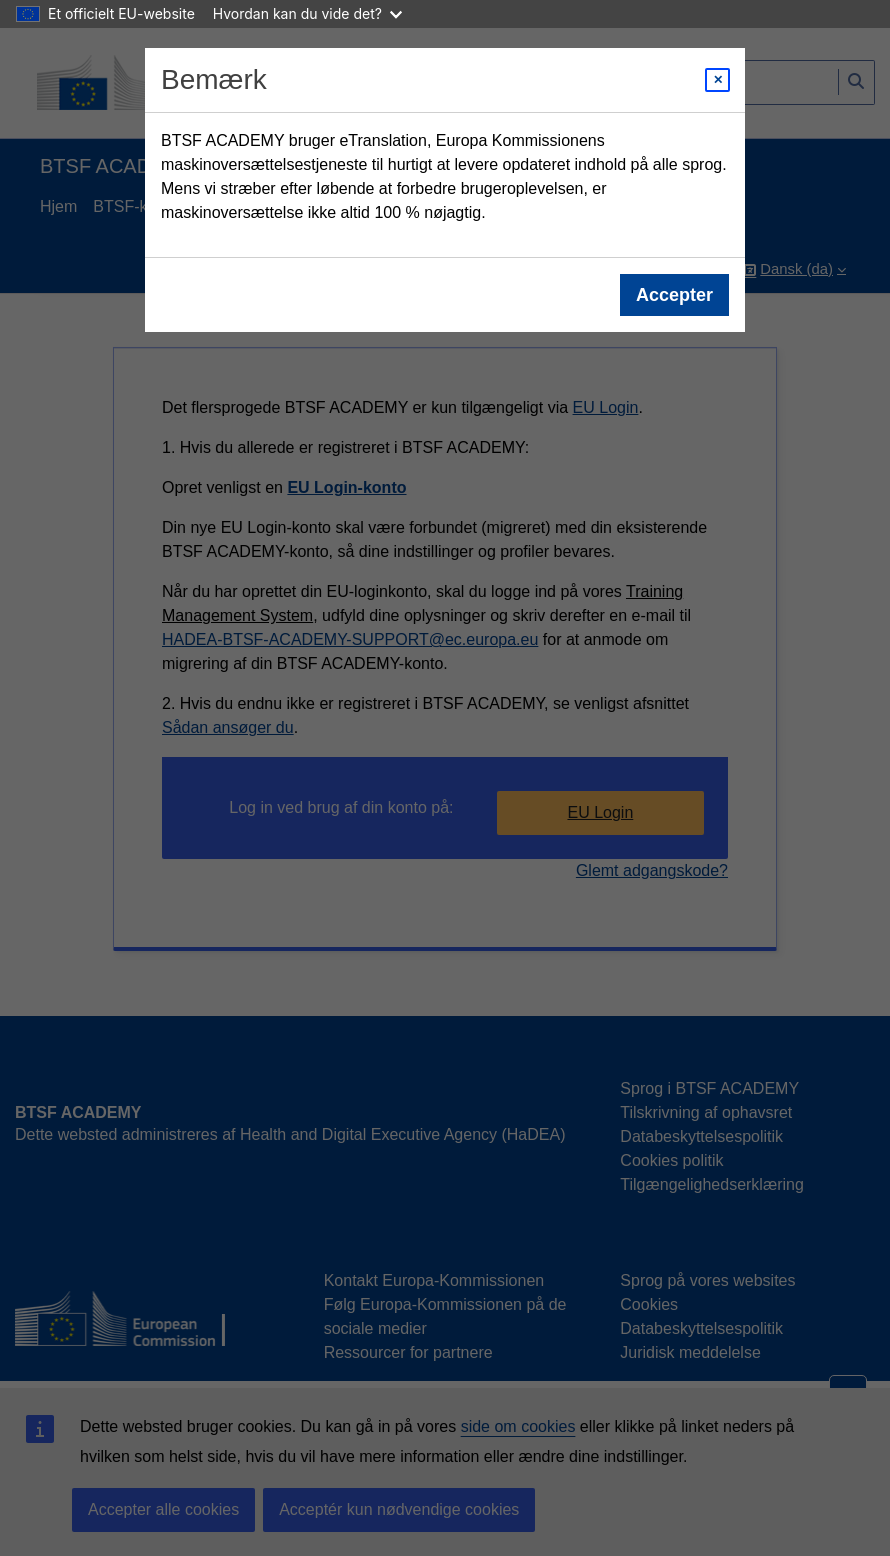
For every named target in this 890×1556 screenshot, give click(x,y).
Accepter (674, 295)
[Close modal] (717, 80)
